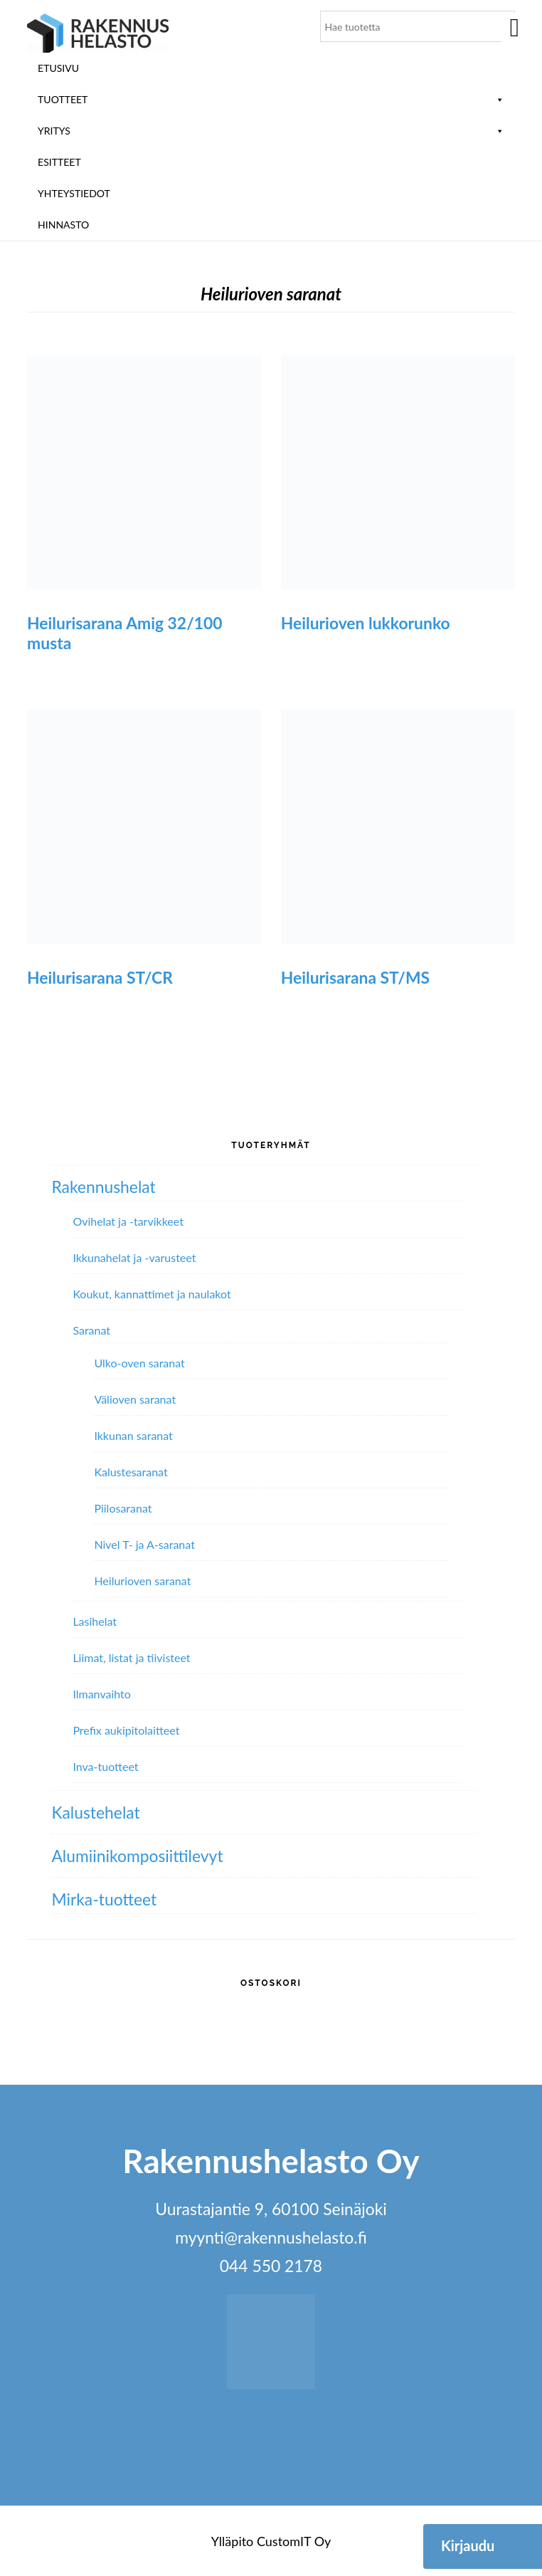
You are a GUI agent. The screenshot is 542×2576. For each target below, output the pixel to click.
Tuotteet (271, 99)
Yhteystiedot (74, 193)
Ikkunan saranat (133, 1435)
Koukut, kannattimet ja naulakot (151, 1293)
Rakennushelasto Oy (98, 34)
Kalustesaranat (130, 1471)
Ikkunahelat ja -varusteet (134, 1257)
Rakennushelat (103, 1187)
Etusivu (58, 68)
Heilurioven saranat (142, 1580)
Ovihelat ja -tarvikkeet (128, 1221)
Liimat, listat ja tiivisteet (131, 1657)
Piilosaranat (123, 1508)
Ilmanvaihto (101, 1693)
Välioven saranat (135, 1399)
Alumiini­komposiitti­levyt (137, 1856)
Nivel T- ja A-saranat (144, 1544)
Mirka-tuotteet (103, 1899)
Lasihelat (95, 1621)
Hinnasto (63, 225)
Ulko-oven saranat (139, 1363)
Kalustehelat (95, 1812)
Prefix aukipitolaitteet (126, 1730)
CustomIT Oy (294, 2541)
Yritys (271, 131)
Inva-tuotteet (105, 1766)
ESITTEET (59, 162)
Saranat (91, 1330)
